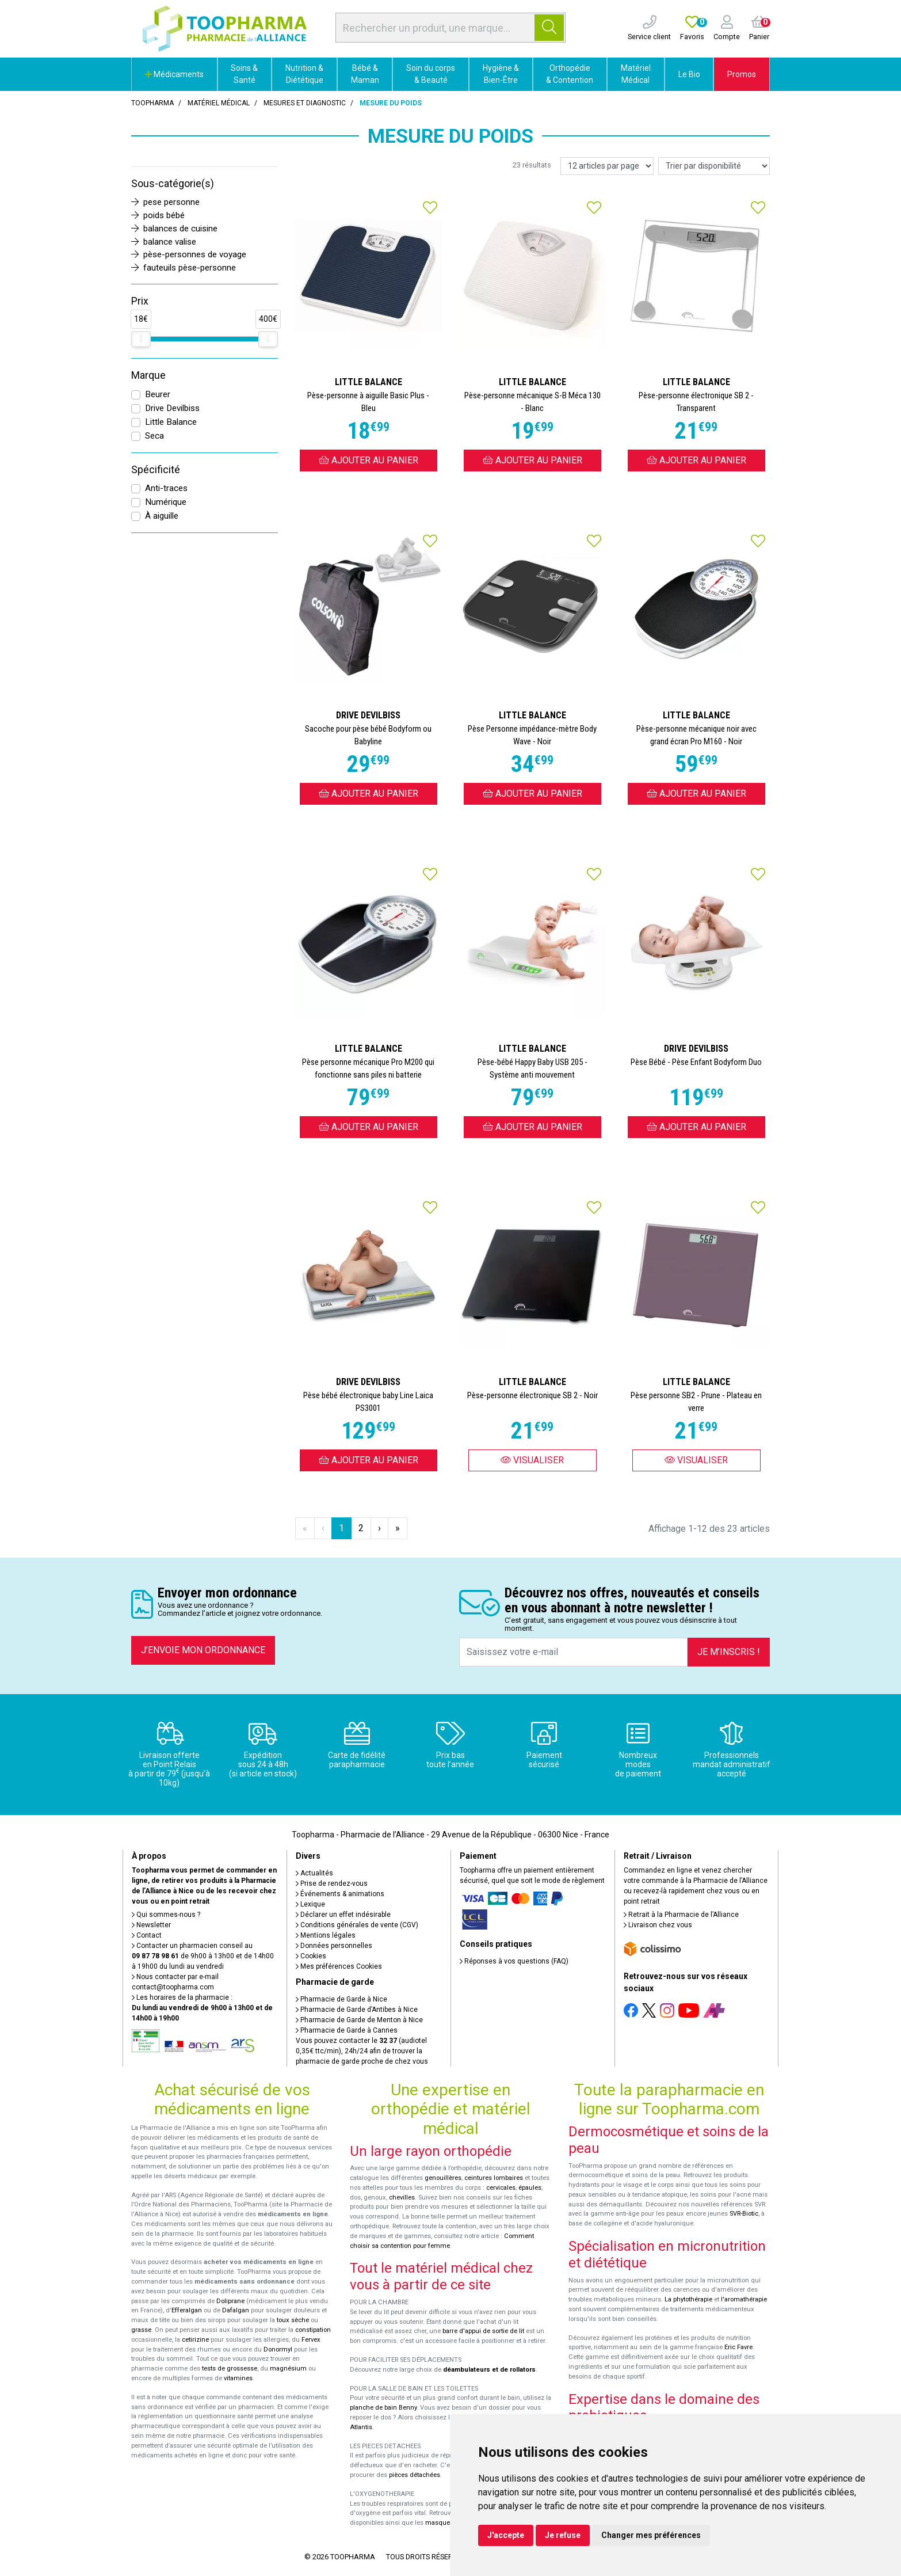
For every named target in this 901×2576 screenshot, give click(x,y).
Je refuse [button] (563, 2535)
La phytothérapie (688, 2299)
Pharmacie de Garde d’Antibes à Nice (357, 2010)
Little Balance (171, 422)
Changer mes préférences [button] (651, 2535)
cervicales (501, 2187)
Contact (147, 1935)
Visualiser (532, 1460)
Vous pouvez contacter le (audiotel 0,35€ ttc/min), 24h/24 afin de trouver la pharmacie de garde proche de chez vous (362, 2051)
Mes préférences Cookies (339, 1966)
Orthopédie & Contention (569, 74)
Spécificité (155, 469)
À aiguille (161, 516)
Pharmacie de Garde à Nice (341, 1999)
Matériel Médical (636, 74)
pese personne (165, 202)
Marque (148, 375)
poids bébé (158, 215)
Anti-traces (166, 488)
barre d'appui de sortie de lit (483, 2331)
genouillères (443, 2178)
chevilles (402, 2197)
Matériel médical (219, 103)
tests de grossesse (229, 2368)
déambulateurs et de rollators (489, 2369)
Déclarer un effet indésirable (343, 1915)
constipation (313, 2330)
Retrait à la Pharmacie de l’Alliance (681, 1915)
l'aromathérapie (744, 2299)
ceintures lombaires (493, 2178)
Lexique (310, 1904)
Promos (741, 74)
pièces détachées (414, 2475)
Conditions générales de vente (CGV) (357, 1925)
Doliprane (230, 2301)
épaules (529, 2187)
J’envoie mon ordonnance (203, 1650)
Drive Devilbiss (172, 408)
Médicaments (174, 74)
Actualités (314, 1873)
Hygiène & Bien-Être (501, 74)
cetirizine (195, 2339)
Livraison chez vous (658, 1925)
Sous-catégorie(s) (172, 183)
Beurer (157, 394)
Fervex (310, 2339)
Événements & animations (340, 1894)
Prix (139, 301)
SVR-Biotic (744, 2213)
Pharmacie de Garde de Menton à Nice (359, 2020)
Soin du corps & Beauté (430, 74)
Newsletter (151, 1925)
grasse (141, 2330)
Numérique (165, 502)
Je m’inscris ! (728, 1651)
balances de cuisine (174, 228)
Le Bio (689, 74)
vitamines (238, 2378)
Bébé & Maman (365, 74)
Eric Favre (738, 2347)
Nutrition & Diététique (304, 74)
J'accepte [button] (505, 2535)
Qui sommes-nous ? (166, 1915)
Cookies (311, 1956)
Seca (154, 436)
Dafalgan (235, 2310)
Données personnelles (334, 1946)
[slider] (141, 339)
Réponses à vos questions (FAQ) (514, 1961)
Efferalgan (186, 2310)
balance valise (163, 242)
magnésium (288, 2368)
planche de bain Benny (383, 2407)
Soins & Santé (244, 74)
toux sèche (293, 2320)
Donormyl (278, 2349)
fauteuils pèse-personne (183, 267)
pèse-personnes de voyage (188, 254)
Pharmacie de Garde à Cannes (347, 2030)
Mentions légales (326, 1935)
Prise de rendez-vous (332, 1883)
